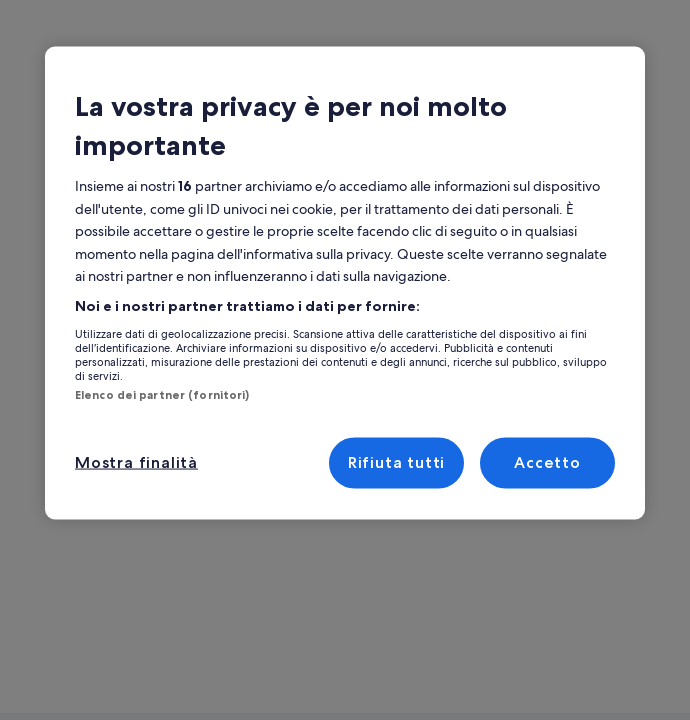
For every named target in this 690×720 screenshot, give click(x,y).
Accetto (547, 462)
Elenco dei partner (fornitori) (162, 394)
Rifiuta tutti (396, 462)
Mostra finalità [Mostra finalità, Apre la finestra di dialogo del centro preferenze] (133, 462)
